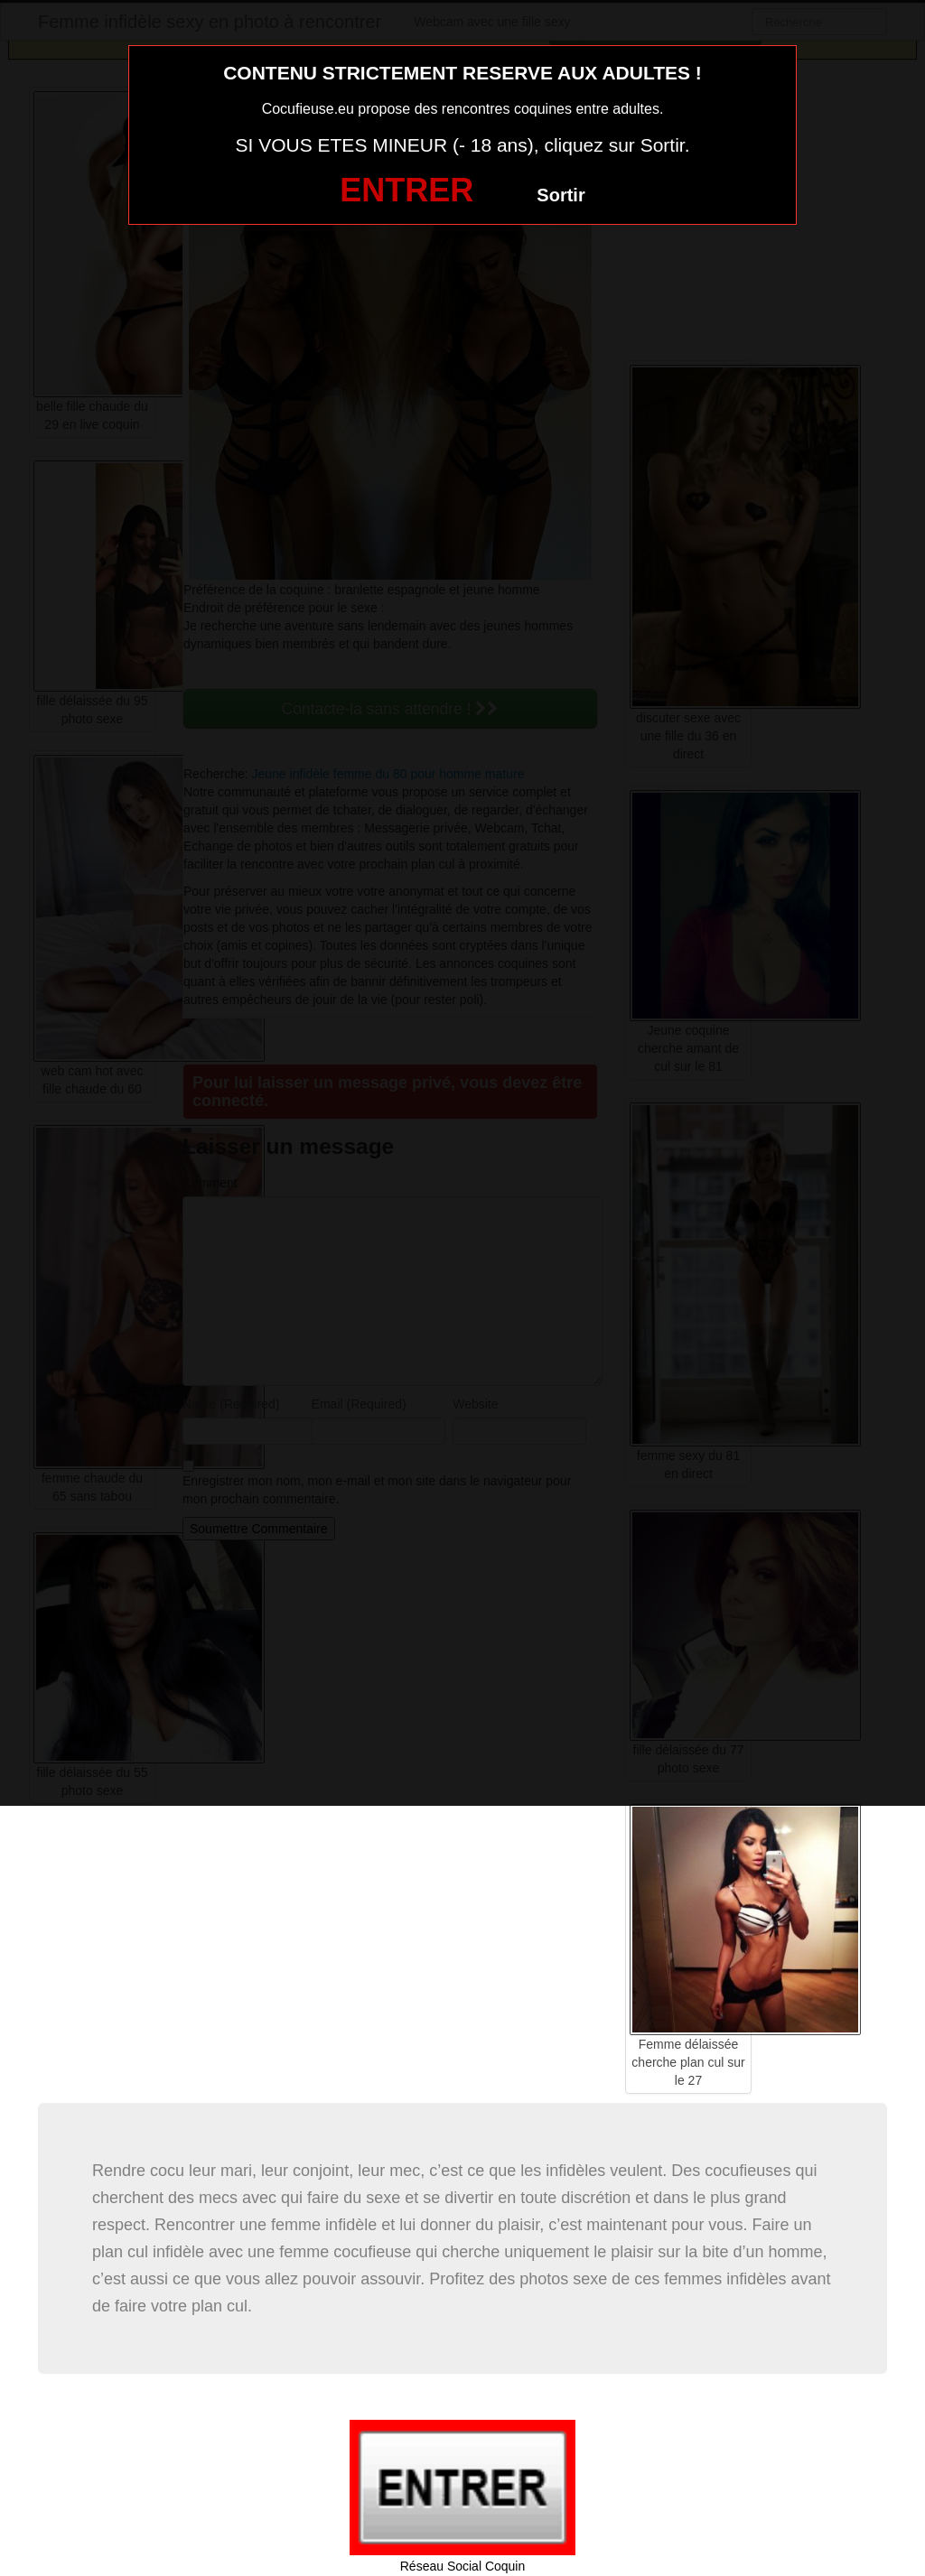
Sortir (560, 195)
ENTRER (406, 190)
